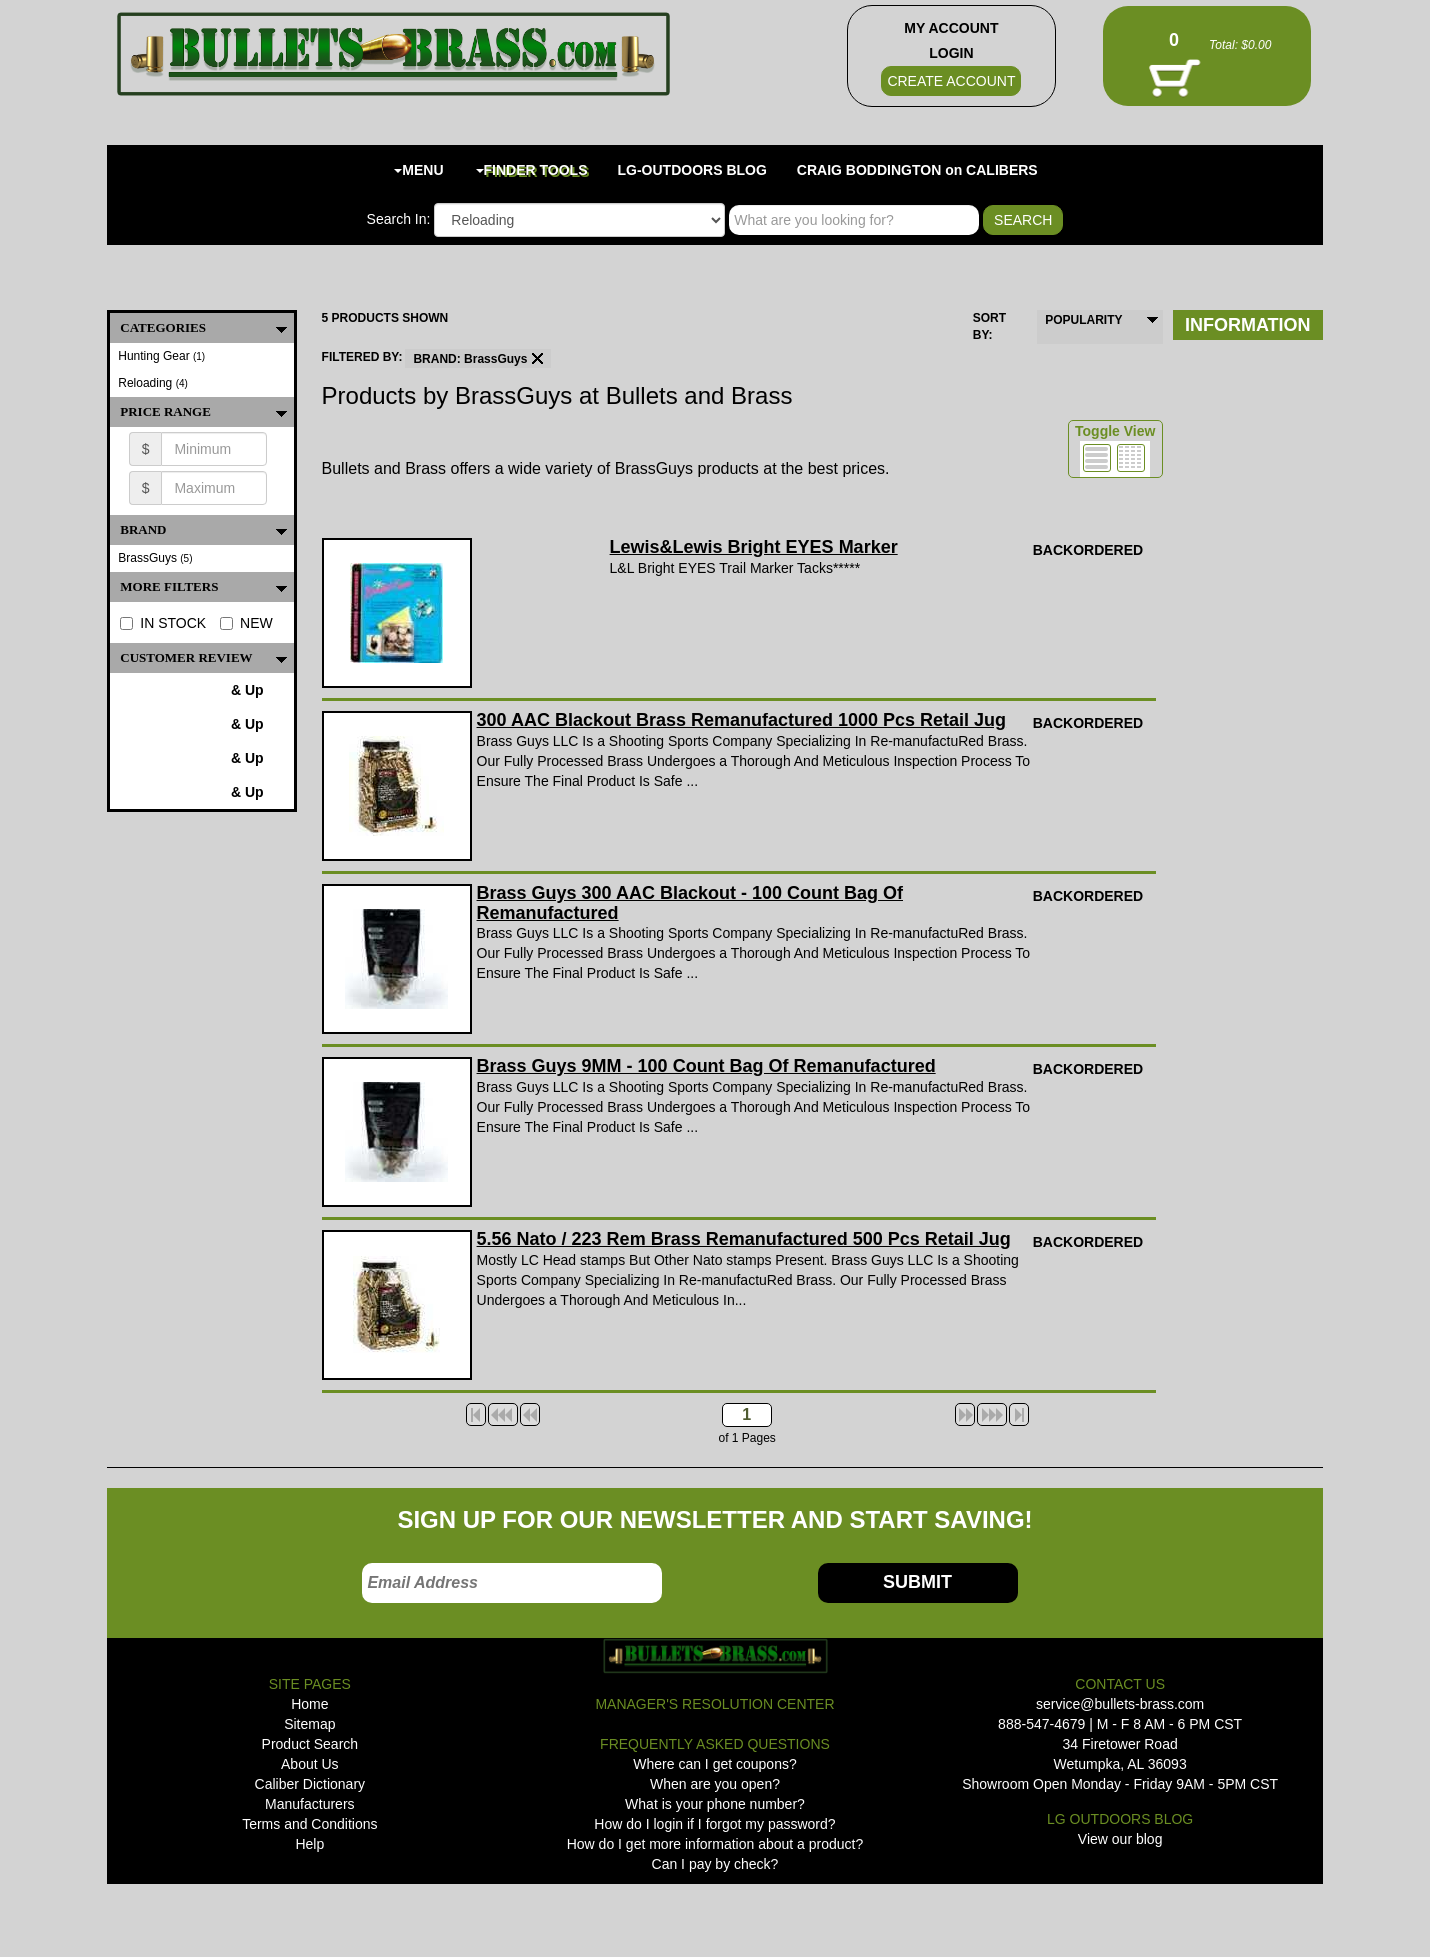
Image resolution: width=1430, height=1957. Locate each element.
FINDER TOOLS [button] (532, 170)
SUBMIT (917, 1582)
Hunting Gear (161, 356)
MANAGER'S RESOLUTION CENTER (714, 1704)
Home (309, 1704)
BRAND (207, 530)
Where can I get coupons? (714, 1764)
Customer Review (207, 658)
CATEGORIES (207, 328)
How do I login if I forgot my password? (714, 1824)
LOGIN (951, 53)
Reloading (153, 383)
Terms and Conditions (309, 1824)
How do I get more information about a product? (715, 1844)
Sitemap (309, 1724)
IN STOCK (163, 623)
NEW (246, 623)
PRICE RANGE (207, 412)
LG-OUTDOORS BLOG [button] (692, 170)
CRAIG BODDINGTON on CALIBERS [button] (917, 170)
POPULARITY (1083, 320)
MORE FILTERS (207, 587)
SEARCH (1023, 220)
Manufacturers (309, 1804)
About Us (310, 1764)
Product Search (310, 1744)
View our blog (1120, 1839)
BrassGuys (155, 558)
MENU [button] (418, 170)
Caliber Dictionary (310, 1784)
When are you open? (715, 1784)
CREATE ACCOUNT (951, 81)
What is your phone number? (715, 1804)
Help (309, 1844)
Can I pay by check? (715, 1864)
